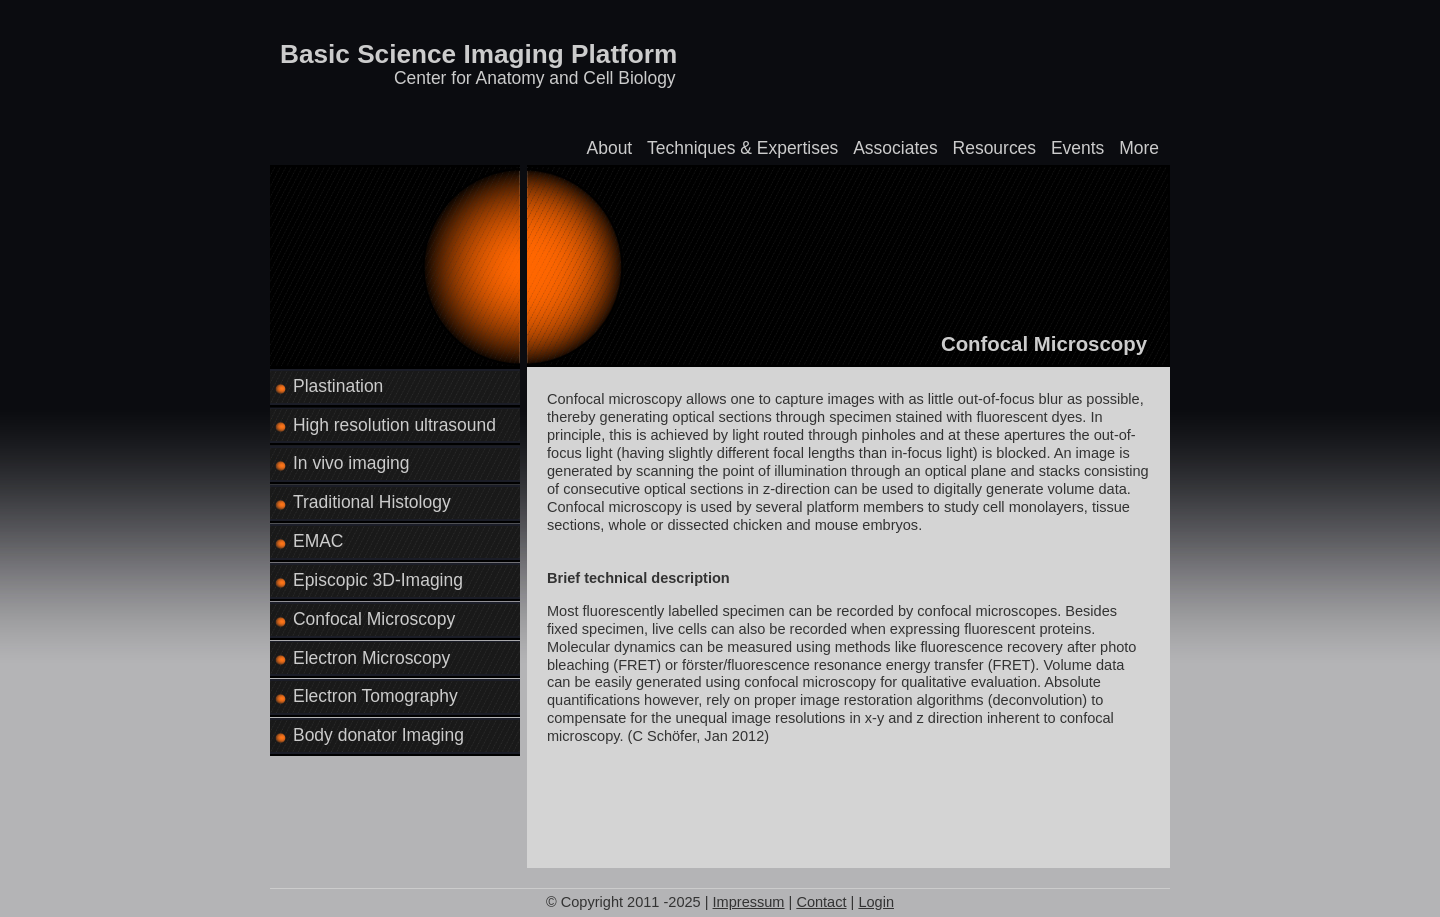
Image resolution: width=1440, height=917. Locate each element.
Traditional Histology (372, 502)
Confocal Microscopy (374, 619)
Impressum (749, 902)
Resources (995, 148)
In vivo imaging (351, 463)
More (1139, 148)
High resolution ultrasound (394, 425)
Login (876, 902)
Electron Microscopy (371, 658)
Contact (821, 902)
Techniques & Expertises (742, 148)
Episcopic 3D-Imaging (378, 580)
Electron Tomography (375, 696)
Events (1077, 148)
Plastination (338, 386)
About (610, 148)
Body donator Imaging (378, 735)
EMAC (318, 541)
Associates (895, 148)
